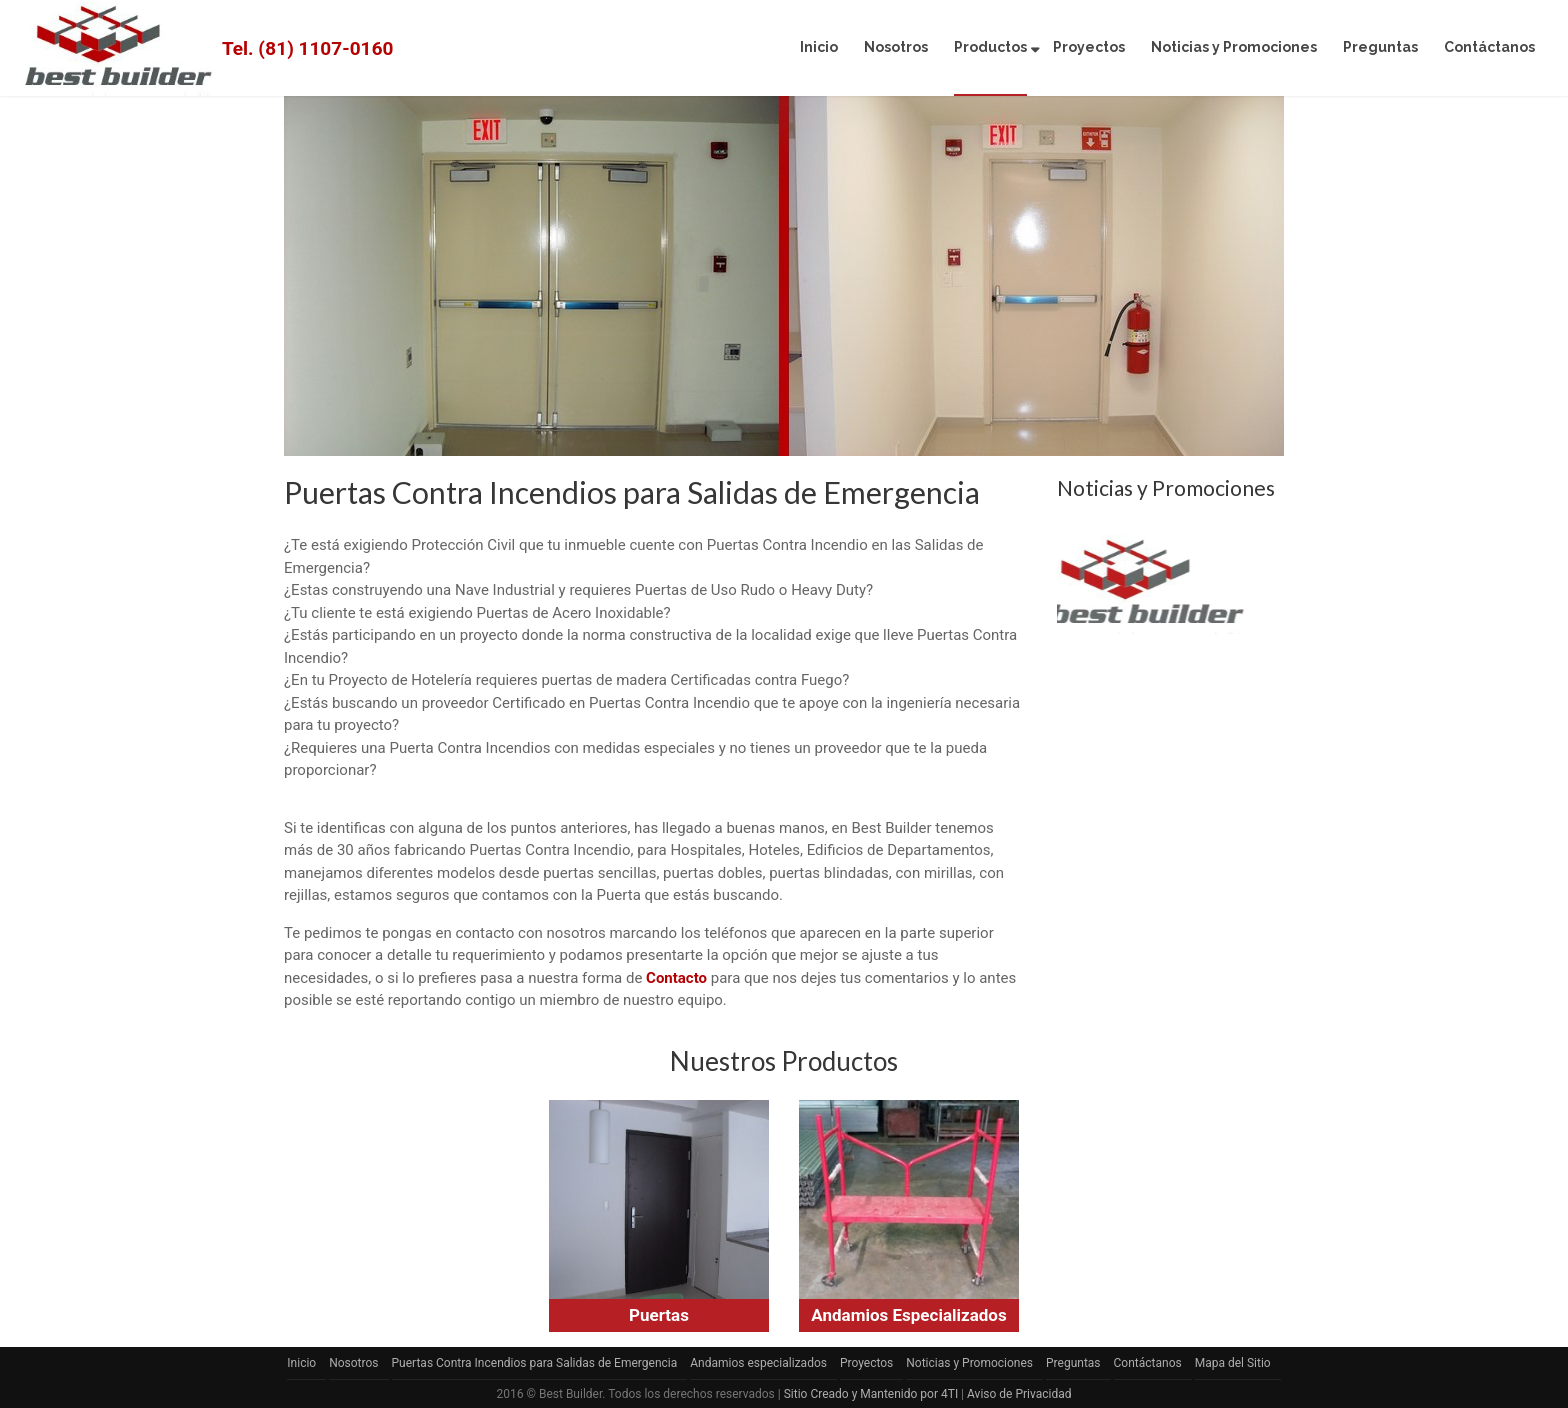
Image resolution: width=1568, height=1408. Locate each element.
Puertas (659, 1315)
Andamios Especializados (908, 1315)
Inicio (819, 47)
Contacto (676, 978)
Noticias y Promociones (1234, 47)
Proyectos (1089, 47)
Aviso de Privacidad (1019, 1394)
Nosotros (896, 47)
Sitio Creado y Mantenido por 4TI (871, 1394)
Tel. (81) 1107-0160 (308, 48)
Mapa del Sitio (1233, 1363)
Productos (990, 47)
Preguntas (1380, 47)
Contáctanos (1489, 47)
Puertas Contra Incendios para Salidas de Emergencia (535, 1363)
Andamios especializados (758, 1363)
